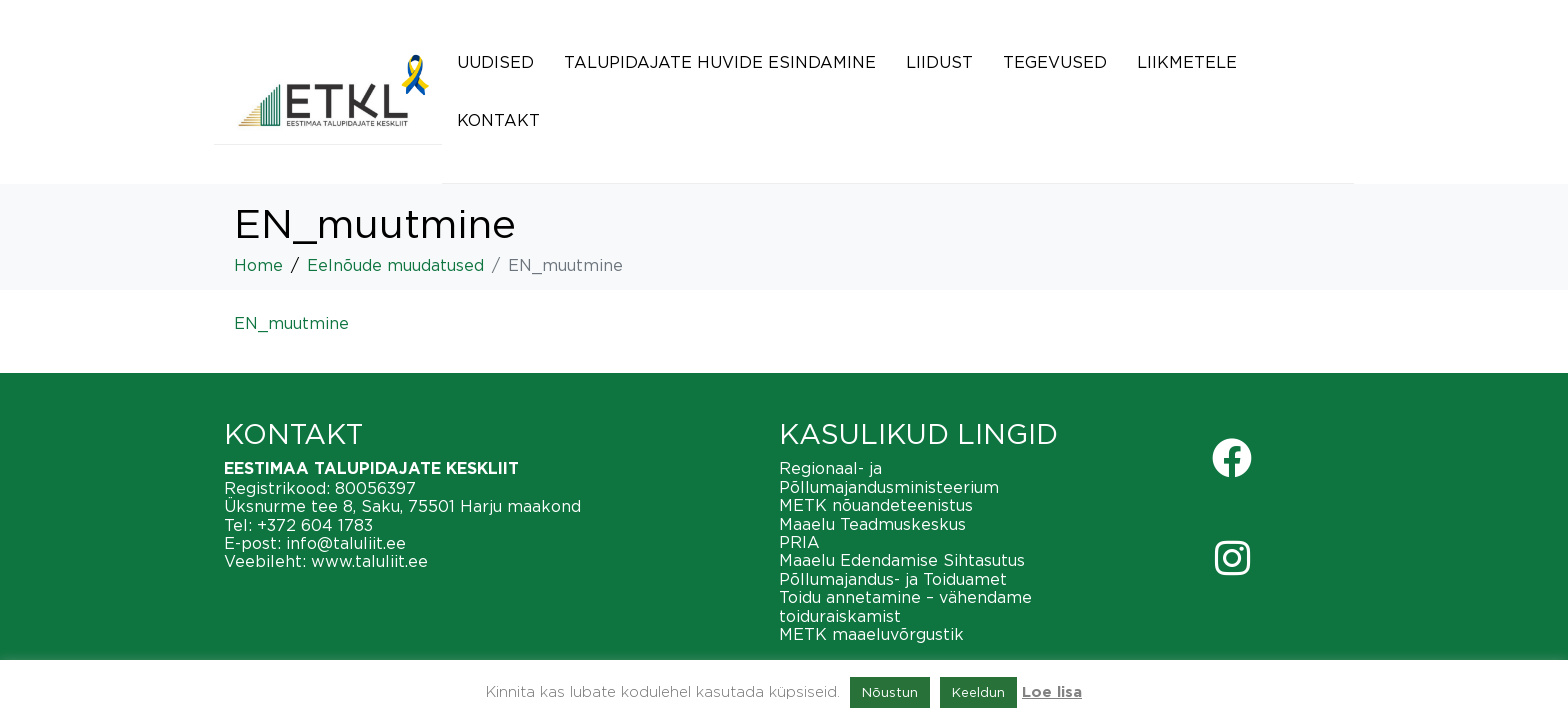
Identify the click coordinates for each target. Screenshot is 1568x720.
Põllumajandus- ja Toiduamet (893, 579)
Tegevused (1055, 62)
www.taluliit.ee (369, 561)
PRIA (799, 542)
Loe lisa (1052, 692)
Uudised (495, 62)
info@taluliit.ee (346, 543)
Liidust (939, 62)
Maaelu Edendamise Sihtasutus (902, 560)
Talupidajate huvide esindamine (720, 62)
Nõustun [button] (890, 692)
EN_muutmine (291, 323)
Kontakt (498, 120)
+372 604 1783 (315, 525)
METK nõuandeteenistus (876, 505)
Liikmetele (1187, 62)
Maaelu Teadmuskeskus (872, 524)
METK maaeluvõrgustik (871, 634)
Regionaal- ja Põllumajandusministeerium (889, 477)
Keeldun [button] (978, 692)
